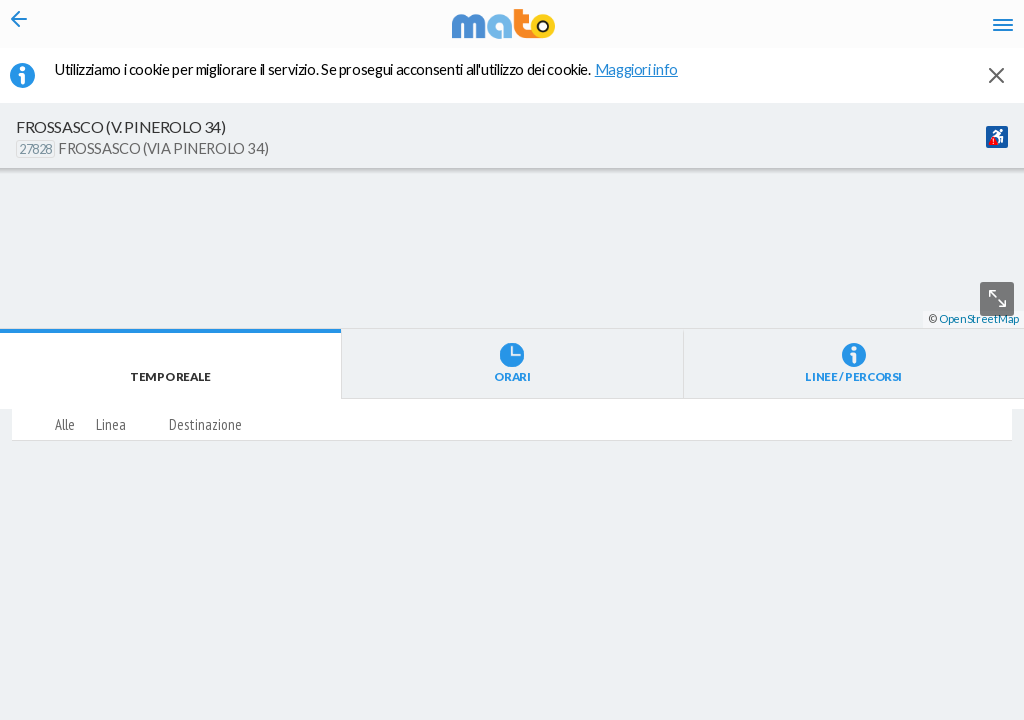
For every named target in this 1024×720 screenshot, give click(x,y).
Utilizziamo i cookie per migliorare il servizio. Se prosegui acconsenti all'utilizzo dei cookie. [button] (379, 81)
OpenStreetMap (979, 711)
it (716, 30)
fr (791, 30)
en (752, 30)
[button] (535, 661)
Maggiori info (647, 81)
